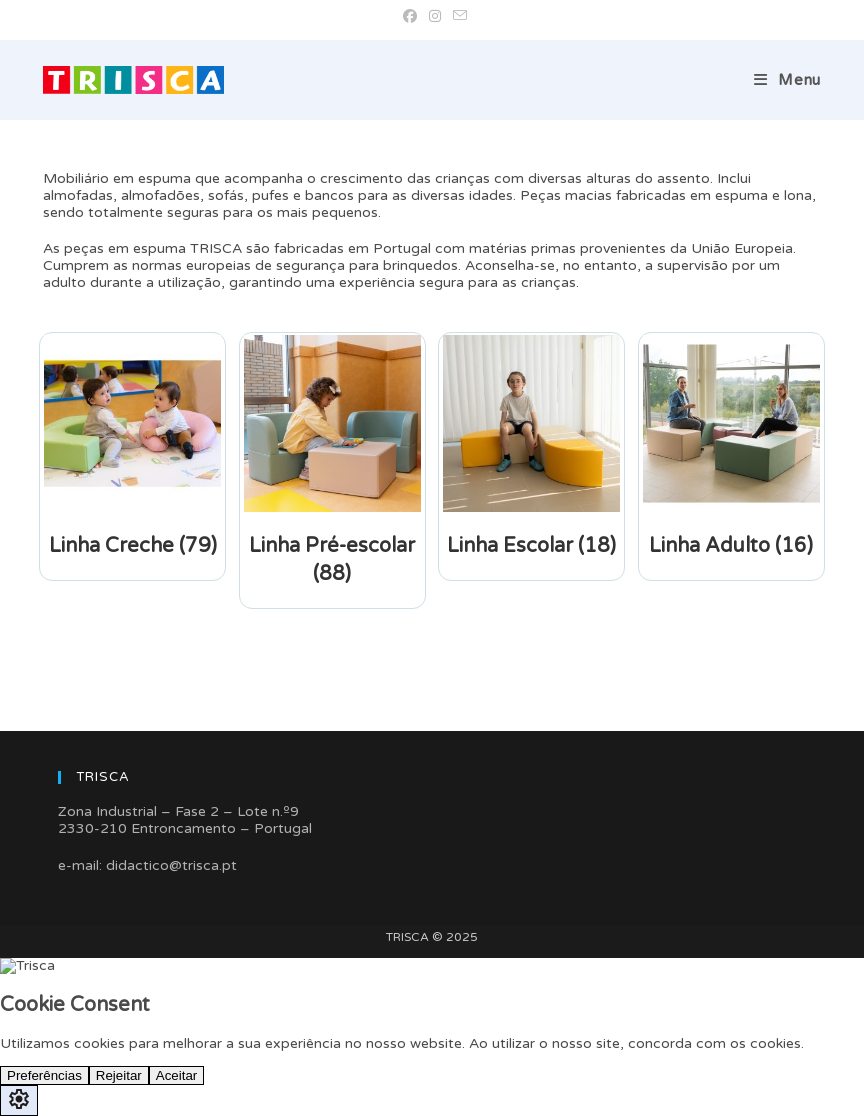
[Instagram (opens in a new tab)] (435, 17)
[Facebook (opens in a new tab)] (410, 17)
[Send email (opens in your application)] (457, 17)
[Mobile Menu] (787, 80)
